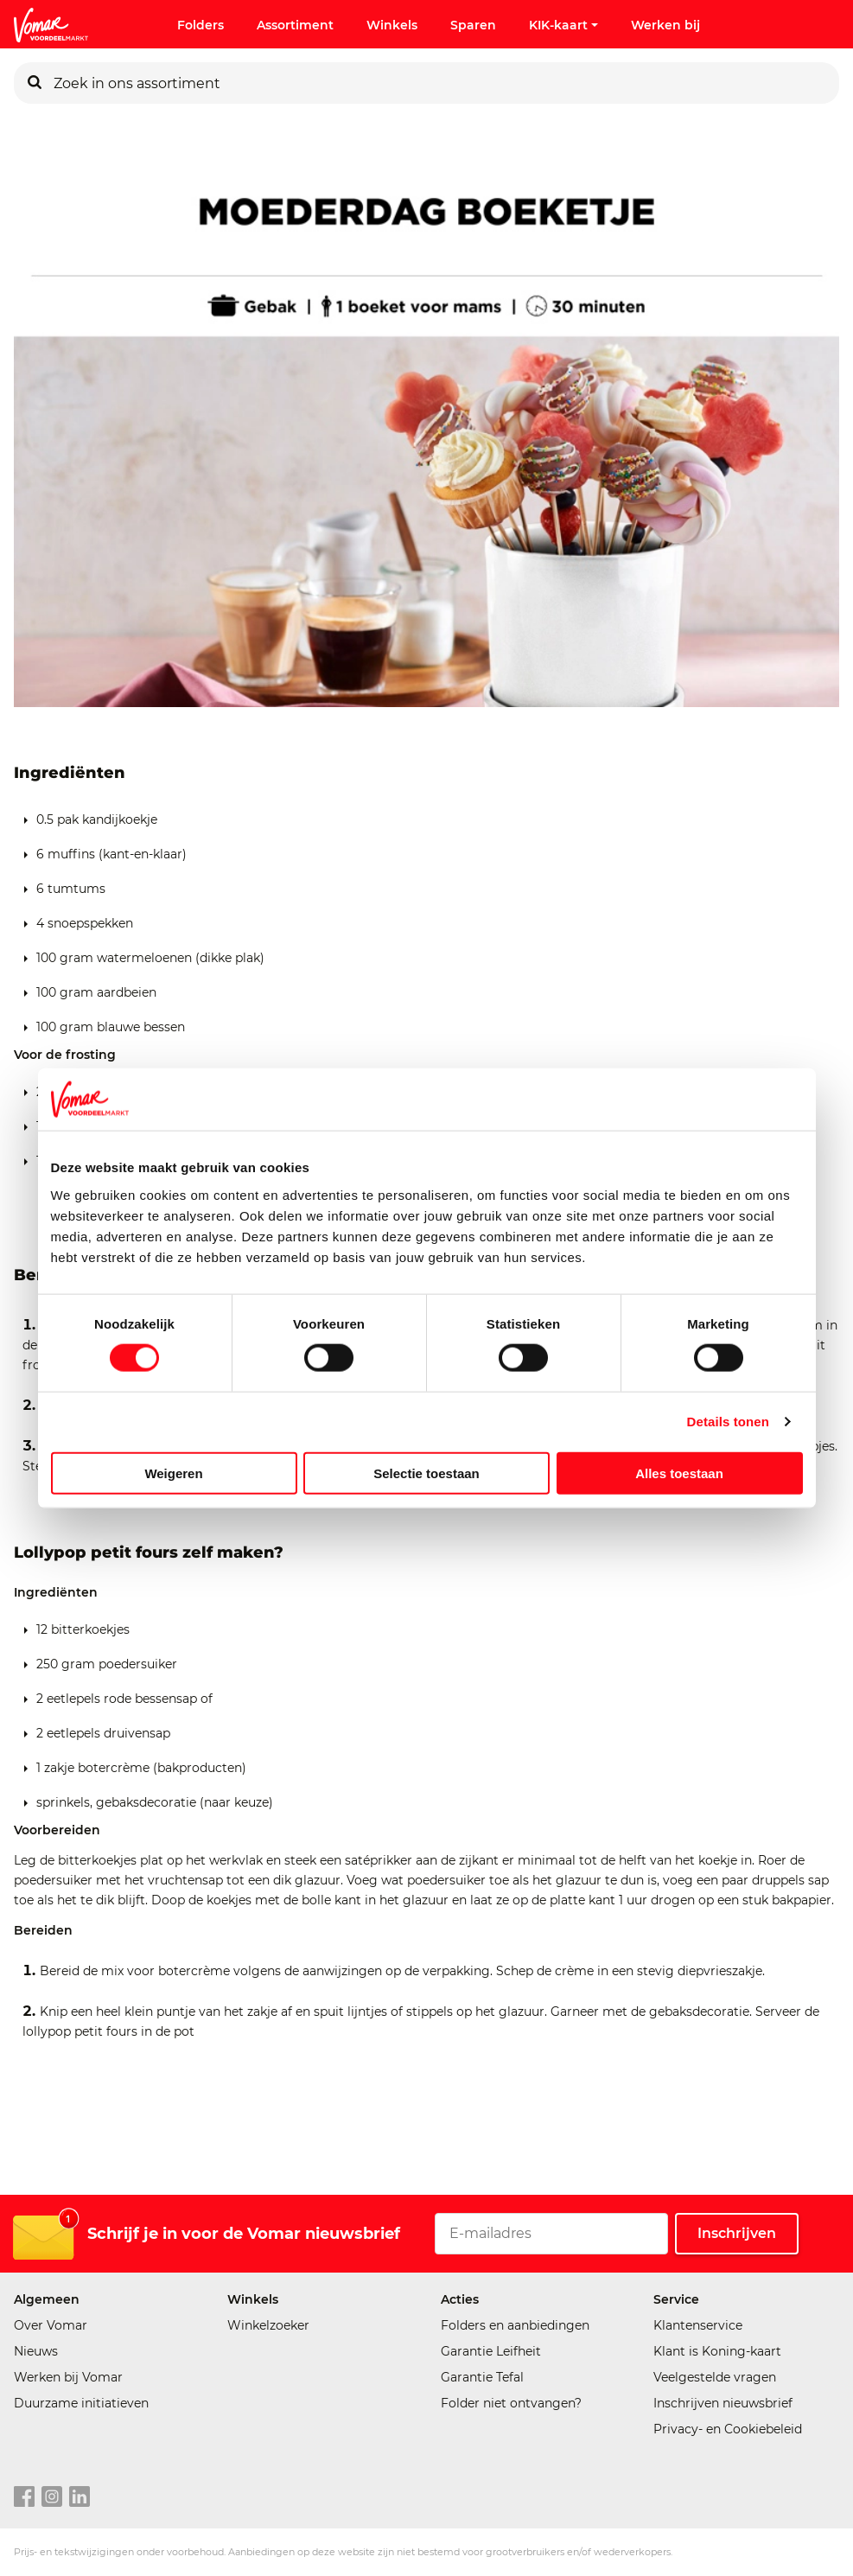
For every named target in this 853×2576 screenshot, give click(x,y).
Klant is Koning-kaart (717, 2351)
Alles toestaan (679, 1472)
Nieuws (36, 2351)
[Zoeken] (34, 83)
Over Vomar (50, 2325)
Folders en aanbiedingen (515, 2325)
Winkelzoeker (268, 2325)
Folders (200, 25)
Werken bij (665, 25)
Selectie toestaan (426, 1472)
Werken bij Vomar (68, 2377)
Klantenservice (697, 2325)
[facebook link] (24, 2497)
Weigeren (173, 1472)
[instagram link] (51, 2497)
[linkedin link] (79, 2497)
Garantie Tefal (482, 2377)
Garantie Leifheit (491, 2351)
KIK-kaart (563, 25)
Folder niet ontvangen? (511, 2403)
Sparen (473, 25)
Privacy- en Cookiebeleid (727, 2429)
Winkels (391, 25)
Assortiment (295, 25)
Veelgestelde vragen (714, 2377)
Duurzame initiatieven (81, 2403)
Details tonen (728, 1421)
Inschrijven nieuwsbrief (723, 2403)
